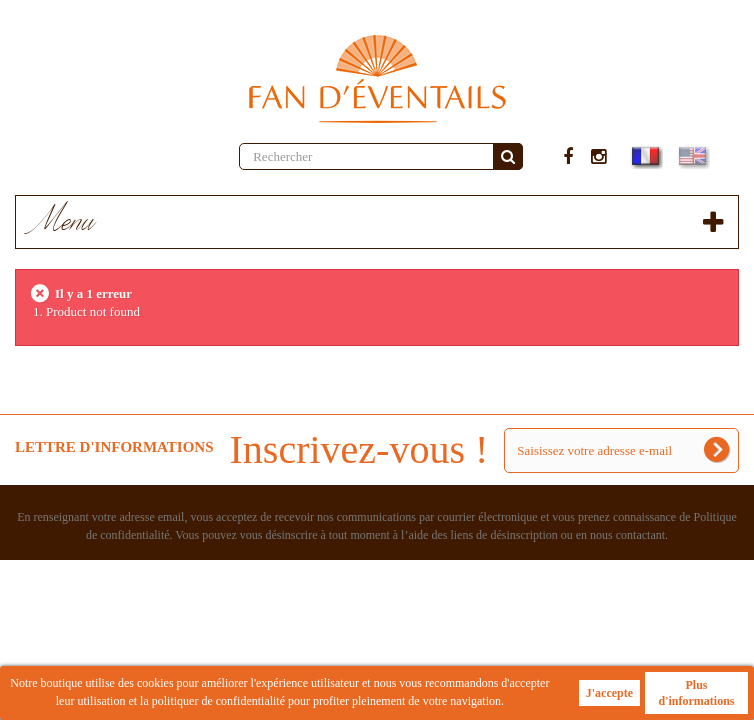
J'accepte (609, 693)
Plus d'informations (697, 693)
